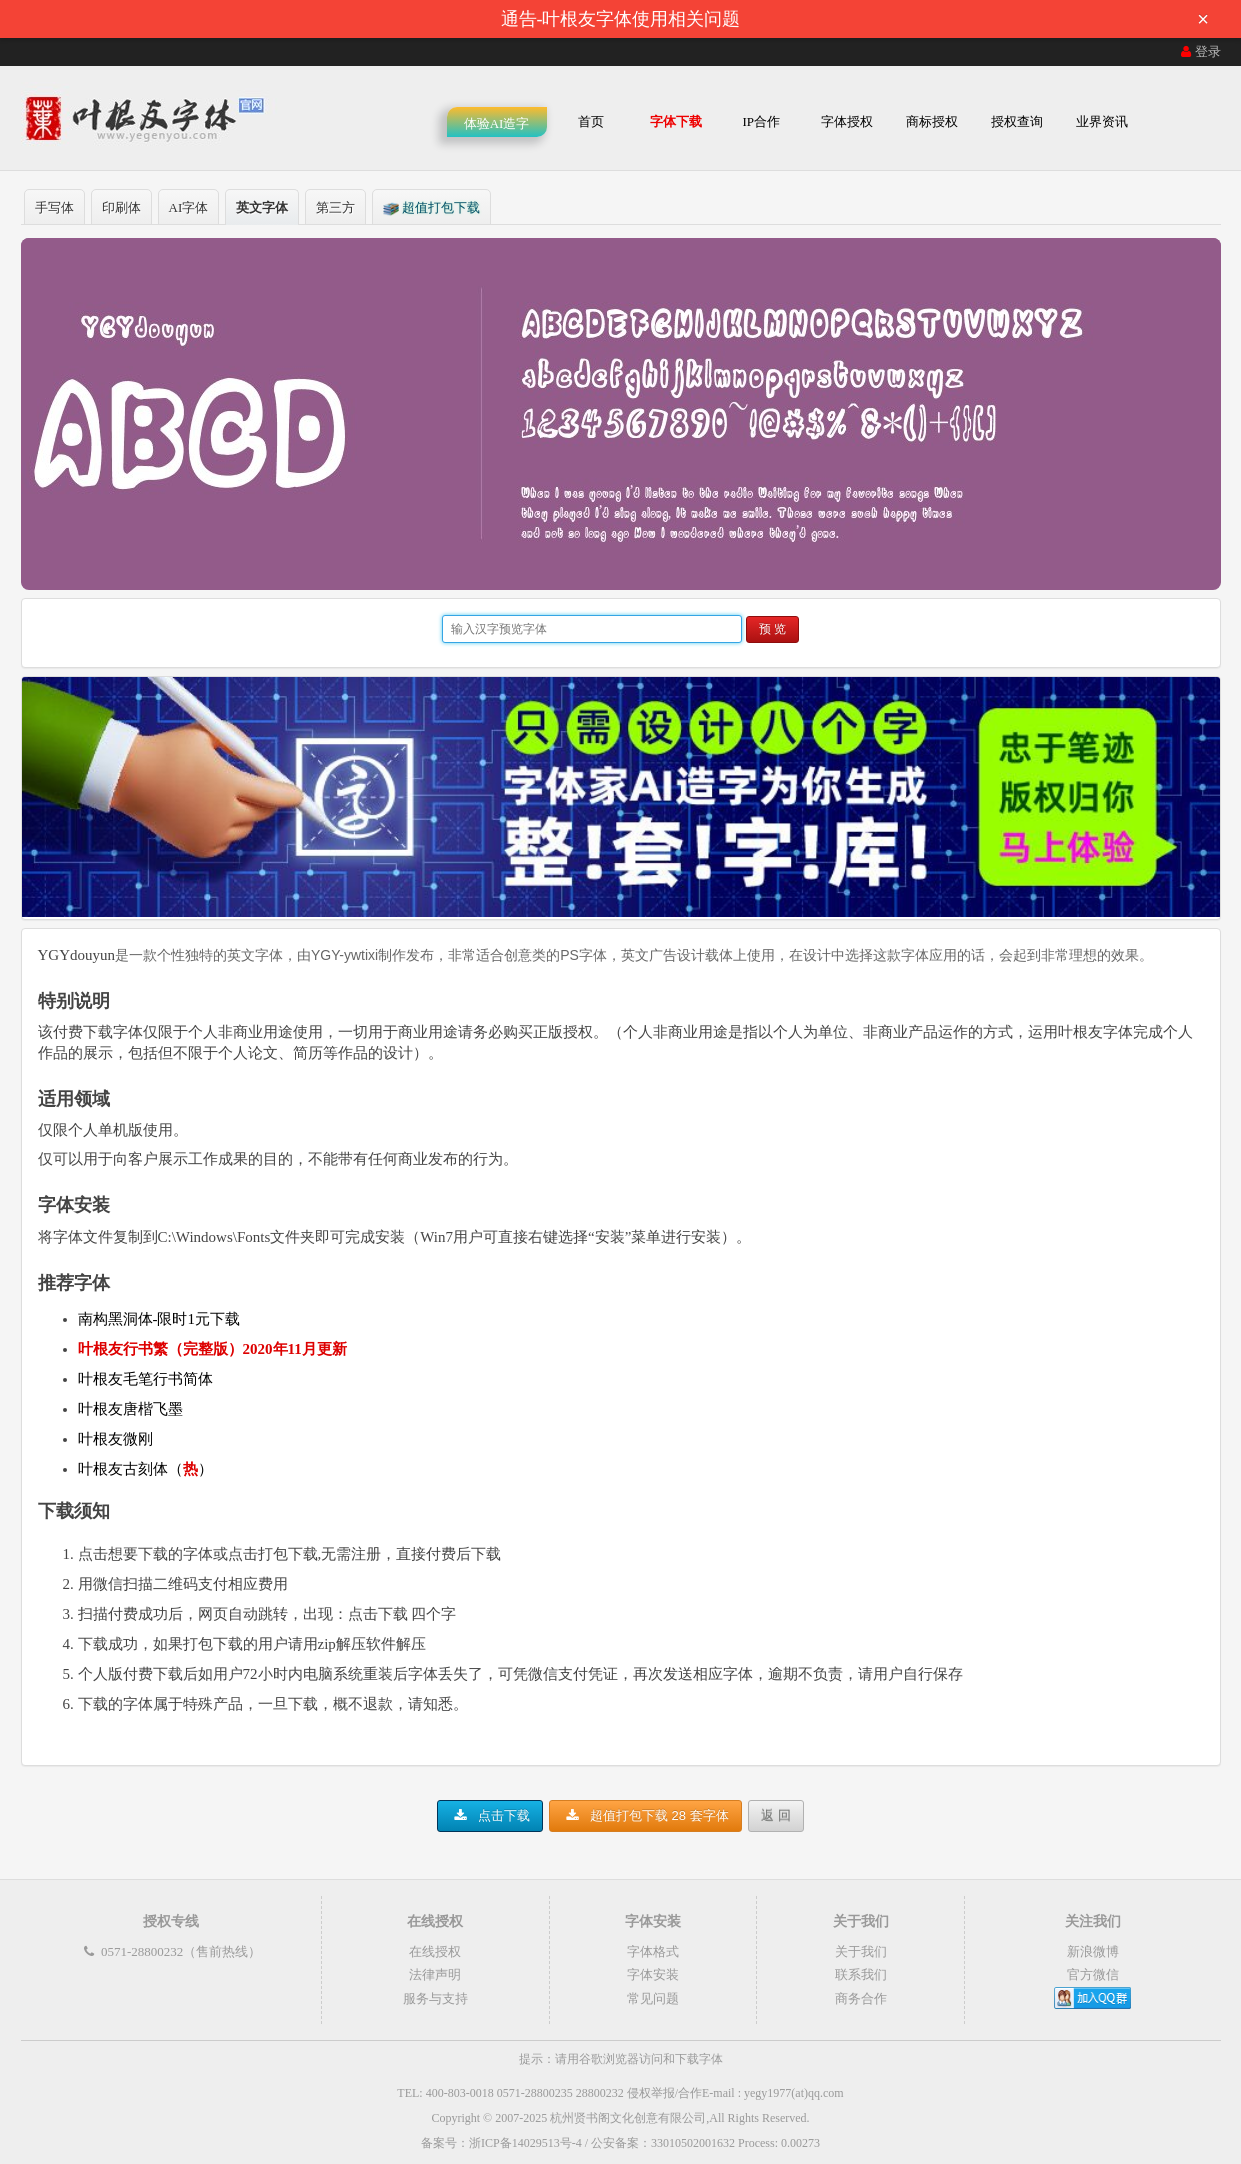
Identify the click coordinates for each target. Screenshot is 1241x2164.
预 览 (772, 629)
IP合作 (761, 121)
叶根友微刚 (115, 1439)
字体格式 (653, 1951)
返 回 (776, 1815)
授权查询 (1017, 121)
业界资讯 (1102, 121)
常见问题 (653, 1998)
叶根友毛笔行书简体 (145, 1379)
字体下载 (676, 121)
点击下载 (490, 1815)
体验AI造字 (497, 123)
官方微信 (1093, 1974)
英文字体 (262, 207)
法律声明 (435, 1974)
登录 (1199, 51)
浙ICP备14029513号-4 (525, 2143)
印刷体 (121, 207)
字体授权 (847, 121)
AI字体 (189, 207)
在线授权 (435, 1951)
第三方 (335, 207)
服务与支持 (435, 1998)
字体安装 (653, 1974)
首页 (591, 121)
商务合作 (861, 1998)
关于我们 (861, 1951)
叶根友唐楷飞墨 (130, 1409)
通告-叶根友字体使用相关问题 (861, 19)
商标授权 (932, 121)
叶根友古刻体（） (145, 1469)
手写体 (54, 207)
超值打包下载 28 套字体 (645, 1815)
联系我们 (861, 1974)
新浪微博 (1093, 1951)
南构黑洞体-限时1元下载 (159, 1319)
